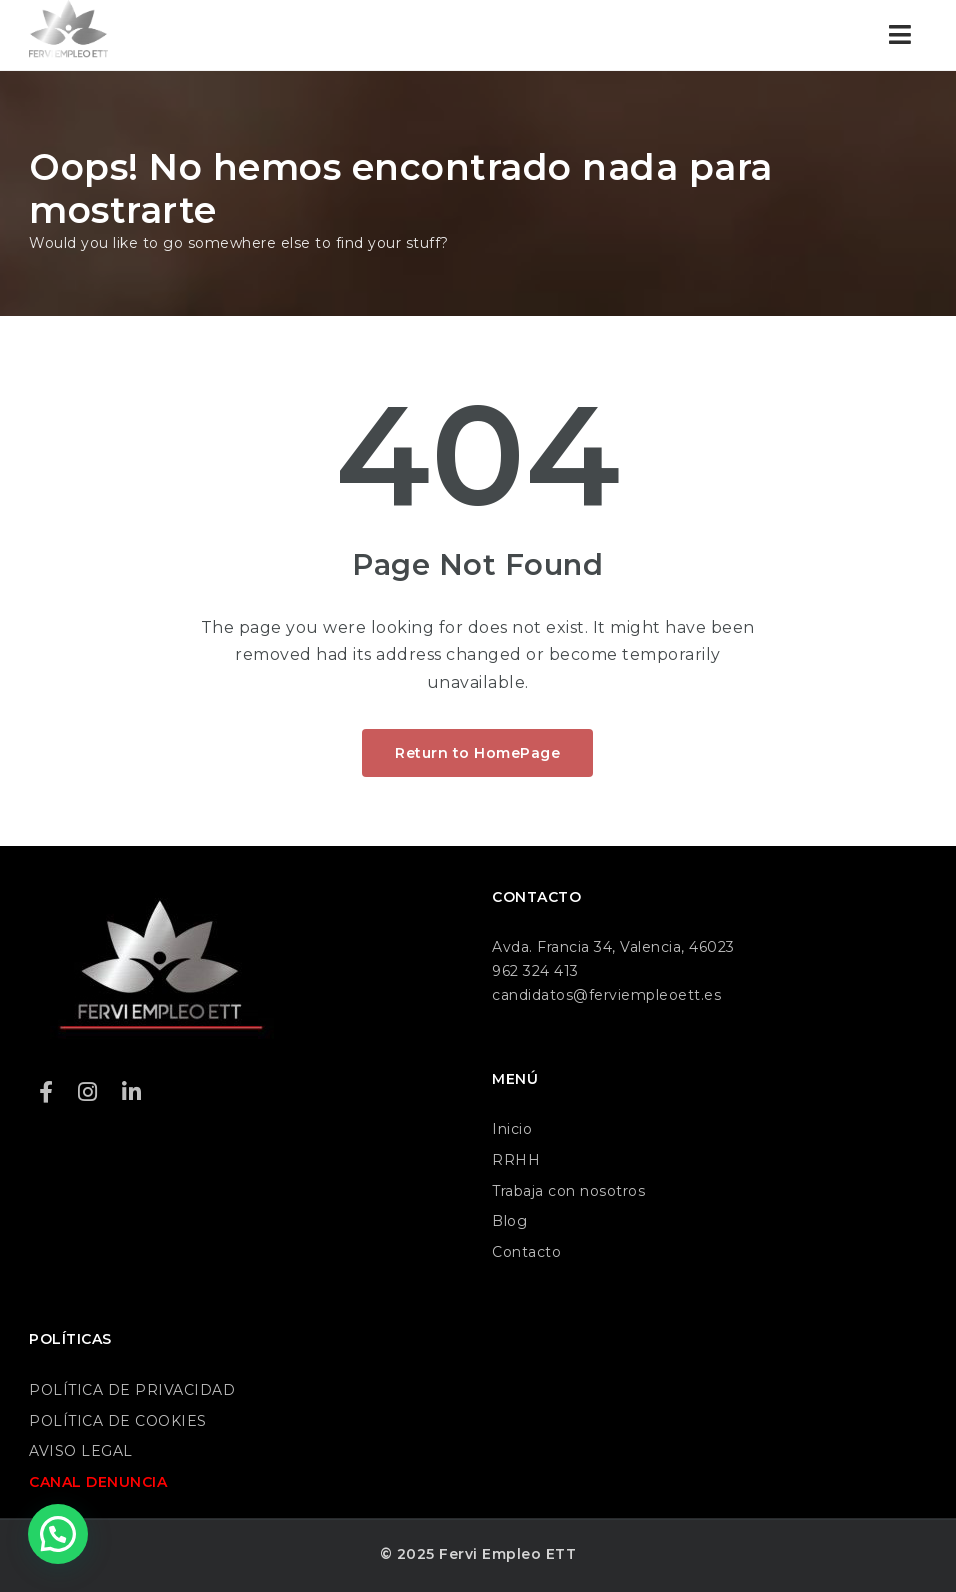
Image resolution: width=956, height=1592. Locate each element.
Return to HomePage (477, 753)
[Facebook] (46, 1092)
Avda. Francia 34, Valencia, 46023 (613, 947)
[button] (58, 1534)
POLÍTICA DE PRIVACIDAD (132, 1390)
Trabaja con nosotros (568, 1191)
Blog (509, 1221)
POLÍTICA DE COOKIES (118, 1421)
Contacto (526, 1252)
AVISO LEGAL (81, 1451)
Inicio (512, 1129)
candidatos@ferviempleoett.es (606, 995)
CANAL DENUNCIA (98, 1482)
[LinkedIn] (132, 1092)
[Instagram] (88, 1092)
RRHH (516, 1160)
